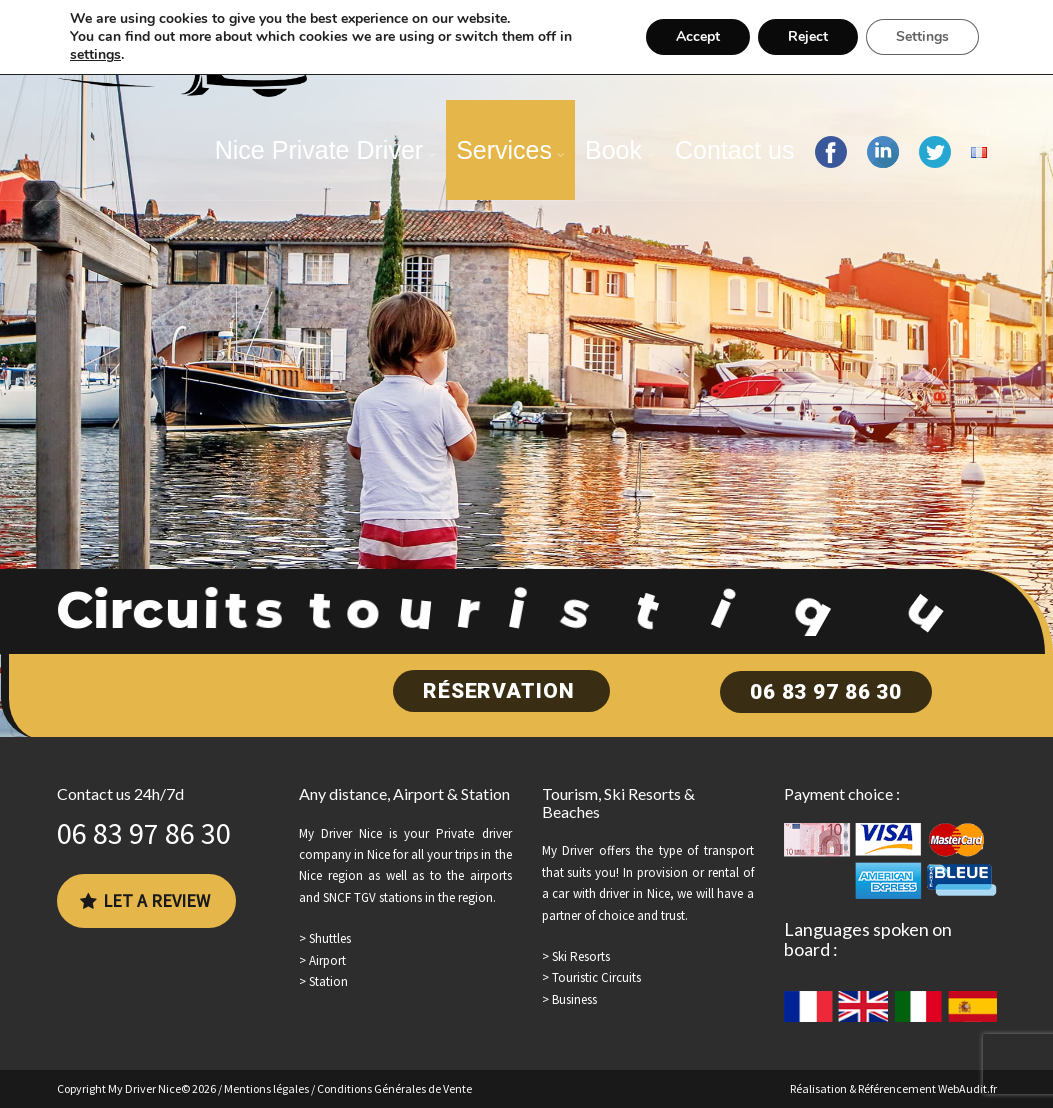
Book (613, 150)
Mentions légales (266, 1088)
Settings (922, 36)
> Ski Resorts (576, 956)
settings (95, 55)
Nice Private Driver (319, 150)
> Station (323, 981)
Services (504, 150)
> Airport (322, 960)
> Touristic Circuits (591, 977)
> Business (569, 999)
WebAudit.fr (967, 1088)
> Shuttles (325, 938)
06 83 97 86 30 (826, 692)
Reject (808, 36)
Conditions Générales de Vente (394, 1088)
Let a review (145, 900)
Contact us (735, 150)
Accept (698, 36)
